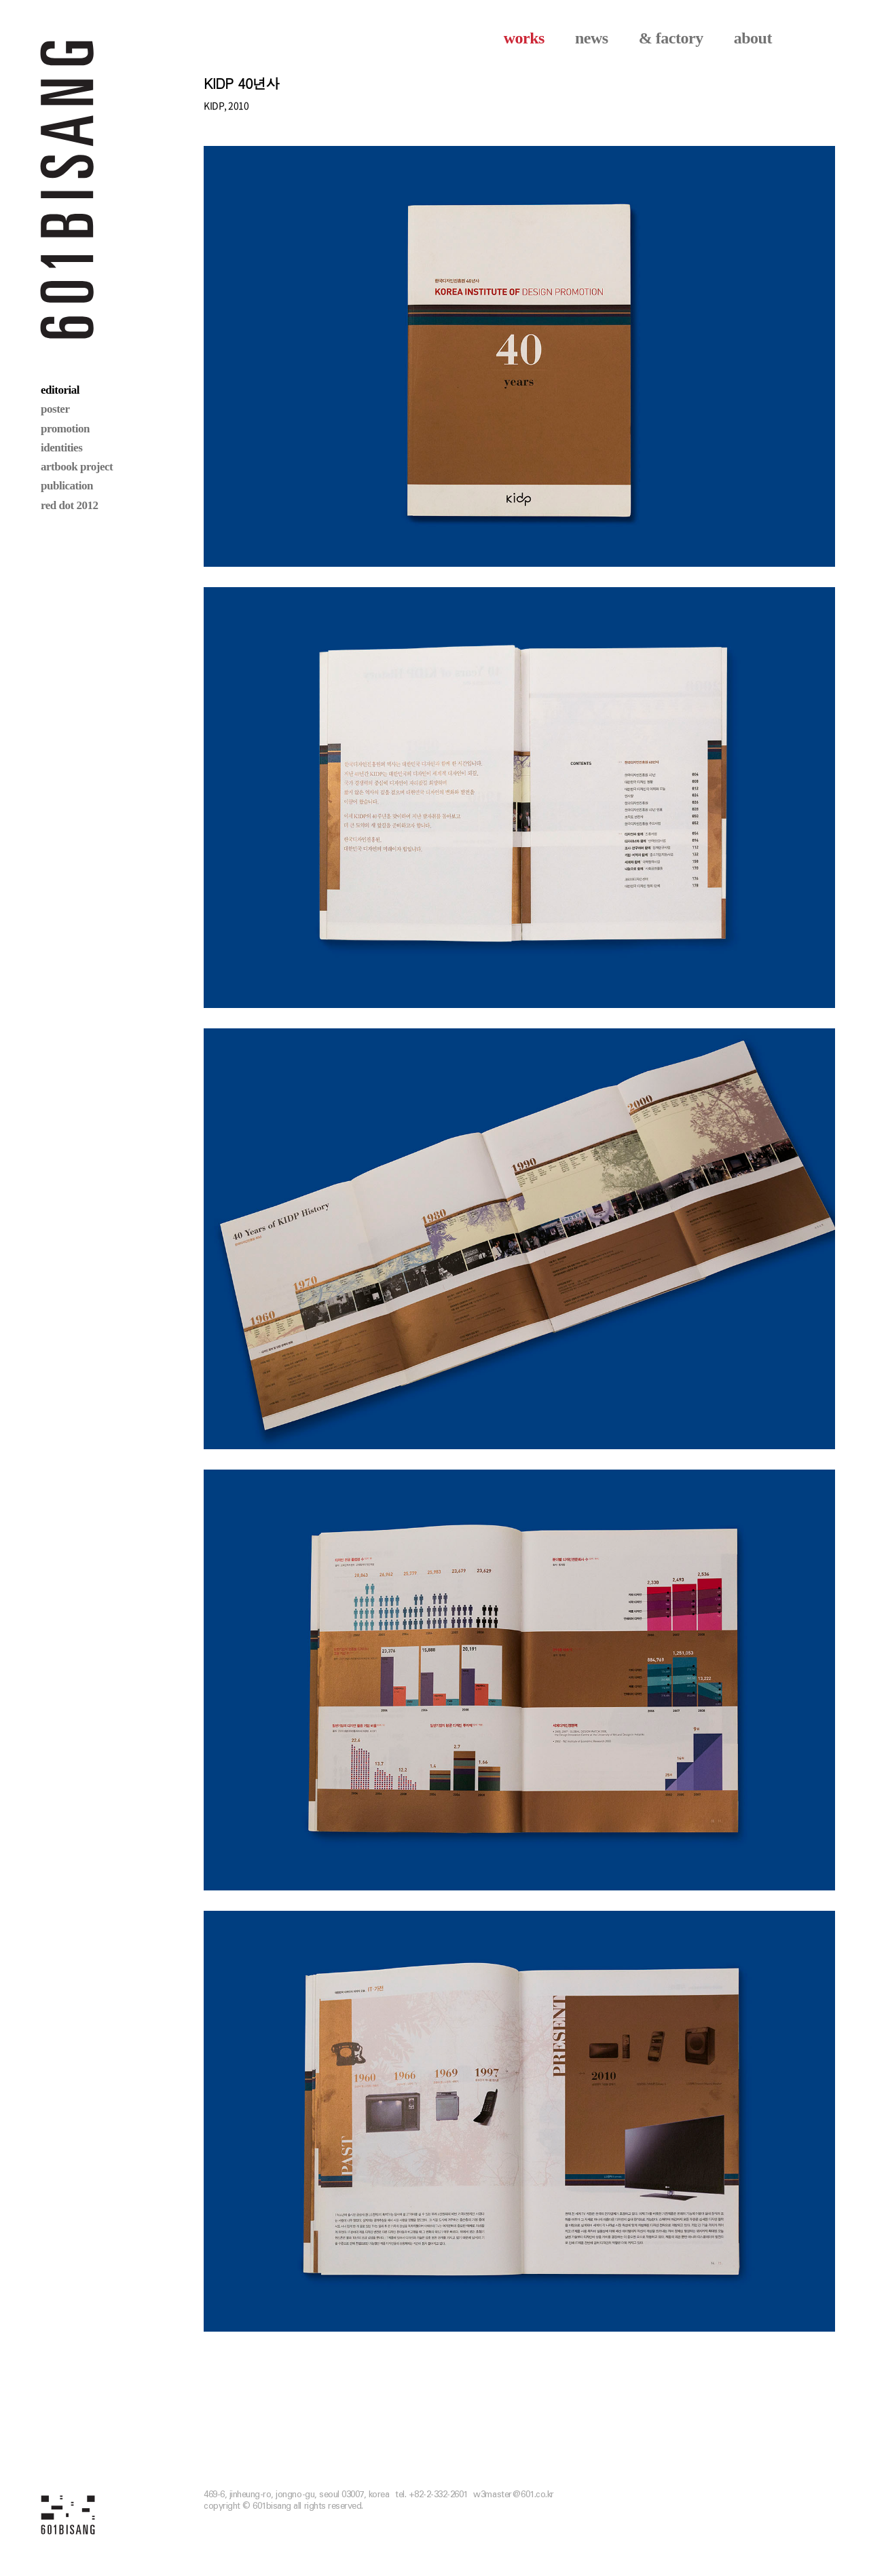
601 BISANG (67, 188)
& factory (671, 38)
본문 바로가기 (0, 0)
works (524, 38)
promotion (65, 428)
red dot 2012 (69, 505)
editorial (60, 390)
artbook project (77, 466)
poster (55, 409)
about (753, 38)
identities (61, 447)
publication (67, 485)
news (591, 38)
